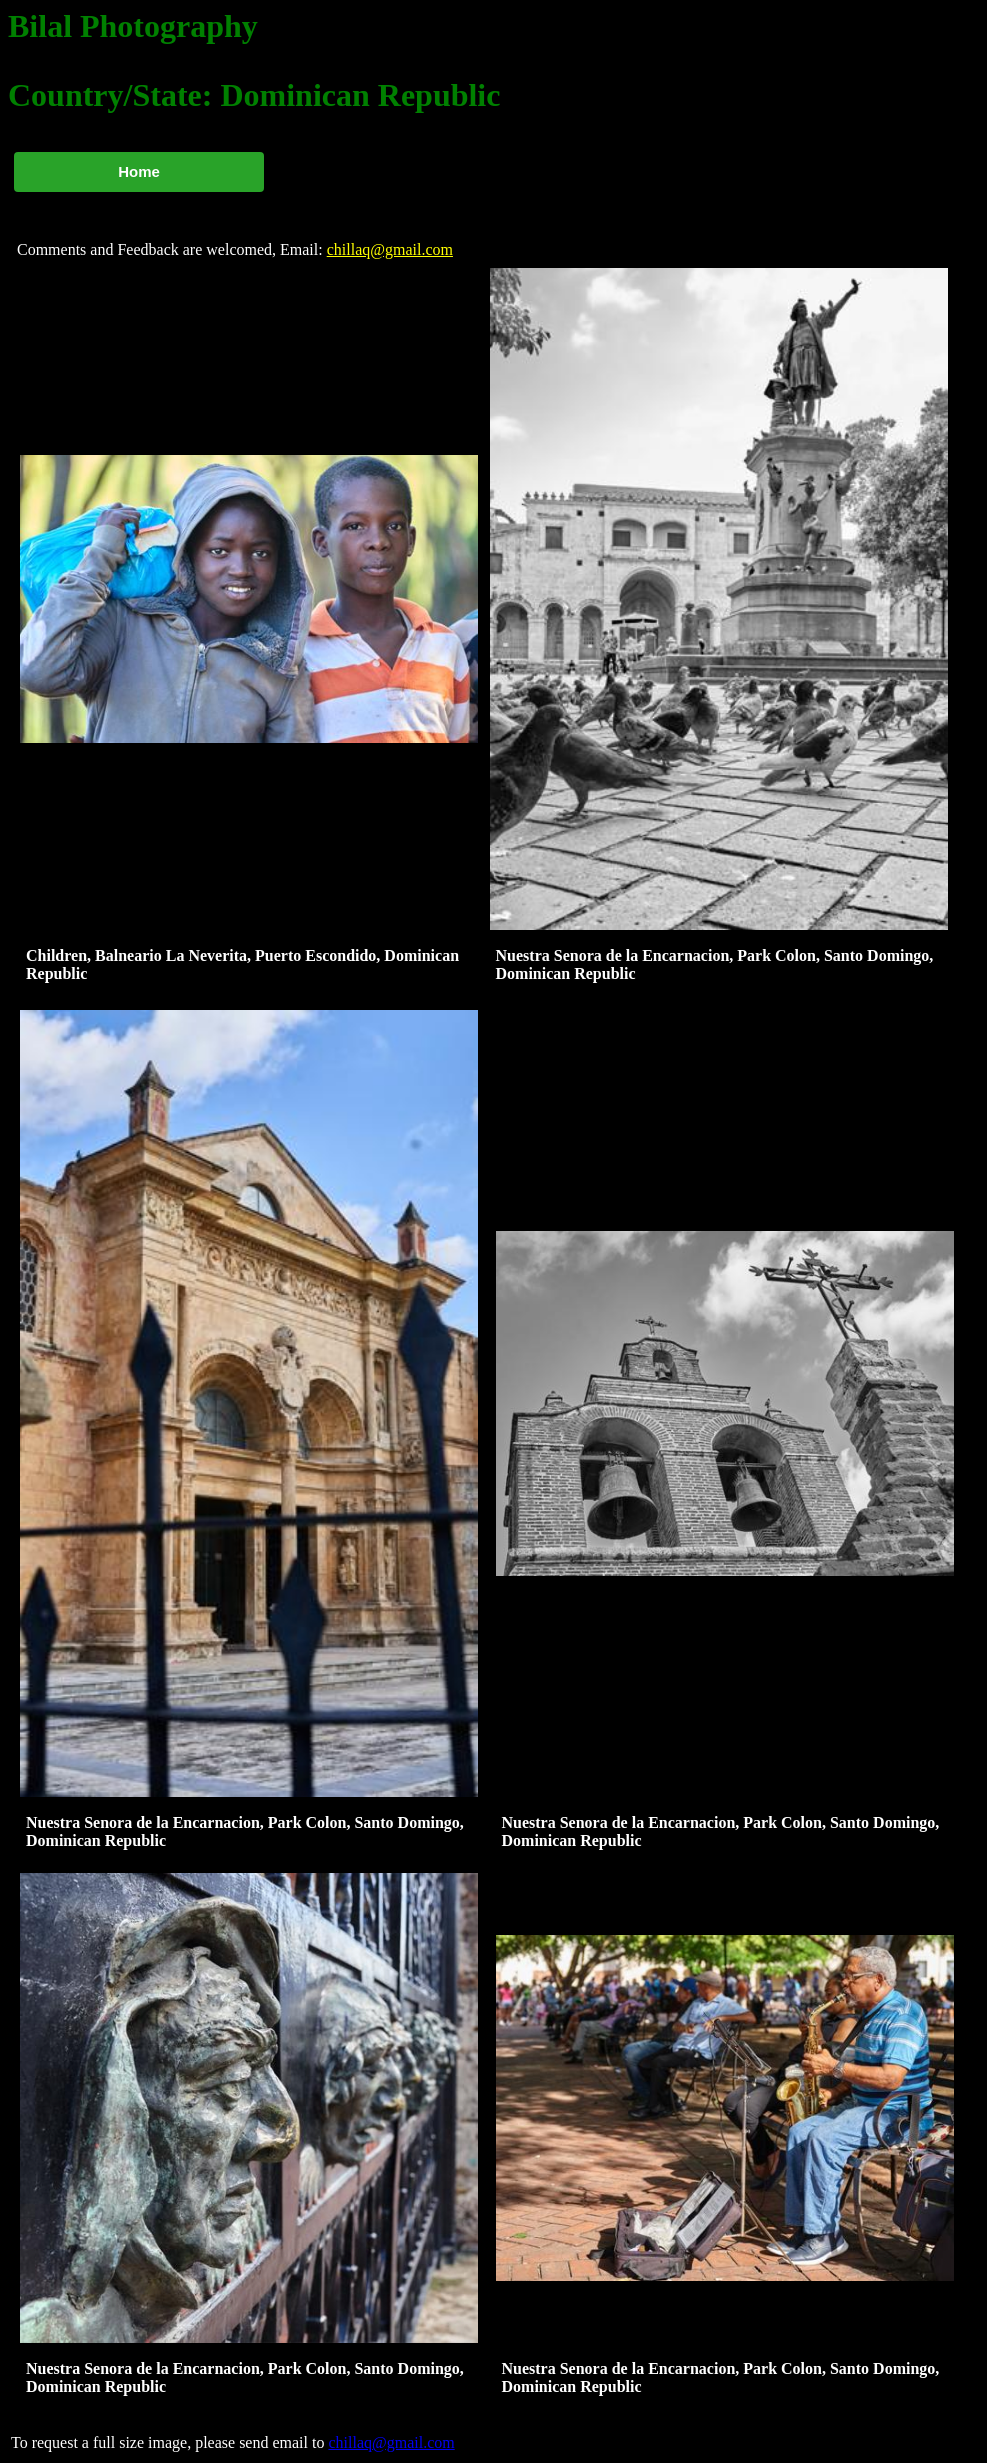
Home (139, 171)
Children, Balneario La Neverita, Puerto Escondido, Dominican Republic (242, 964)
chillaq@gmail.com (390, 249)
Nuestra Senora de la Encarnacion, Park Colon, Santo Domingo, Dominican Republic (715, 964)
